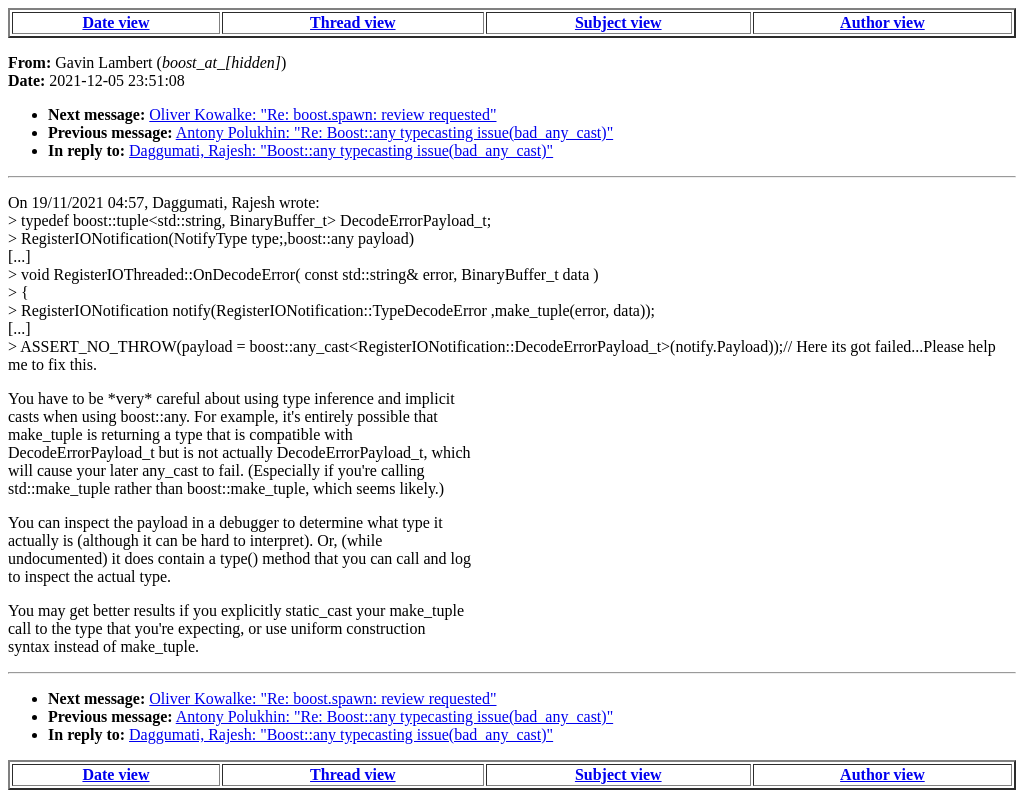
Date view (115, 22)
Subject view (618, 22)
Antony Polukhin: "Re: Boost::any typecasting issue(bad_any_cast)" (394, 132)
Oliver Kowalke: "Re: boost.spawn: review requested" (322, 114)
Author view (882, 22)
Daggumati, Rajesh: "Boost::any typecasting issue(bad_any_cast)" (341, 150)
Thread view (352, 22)
